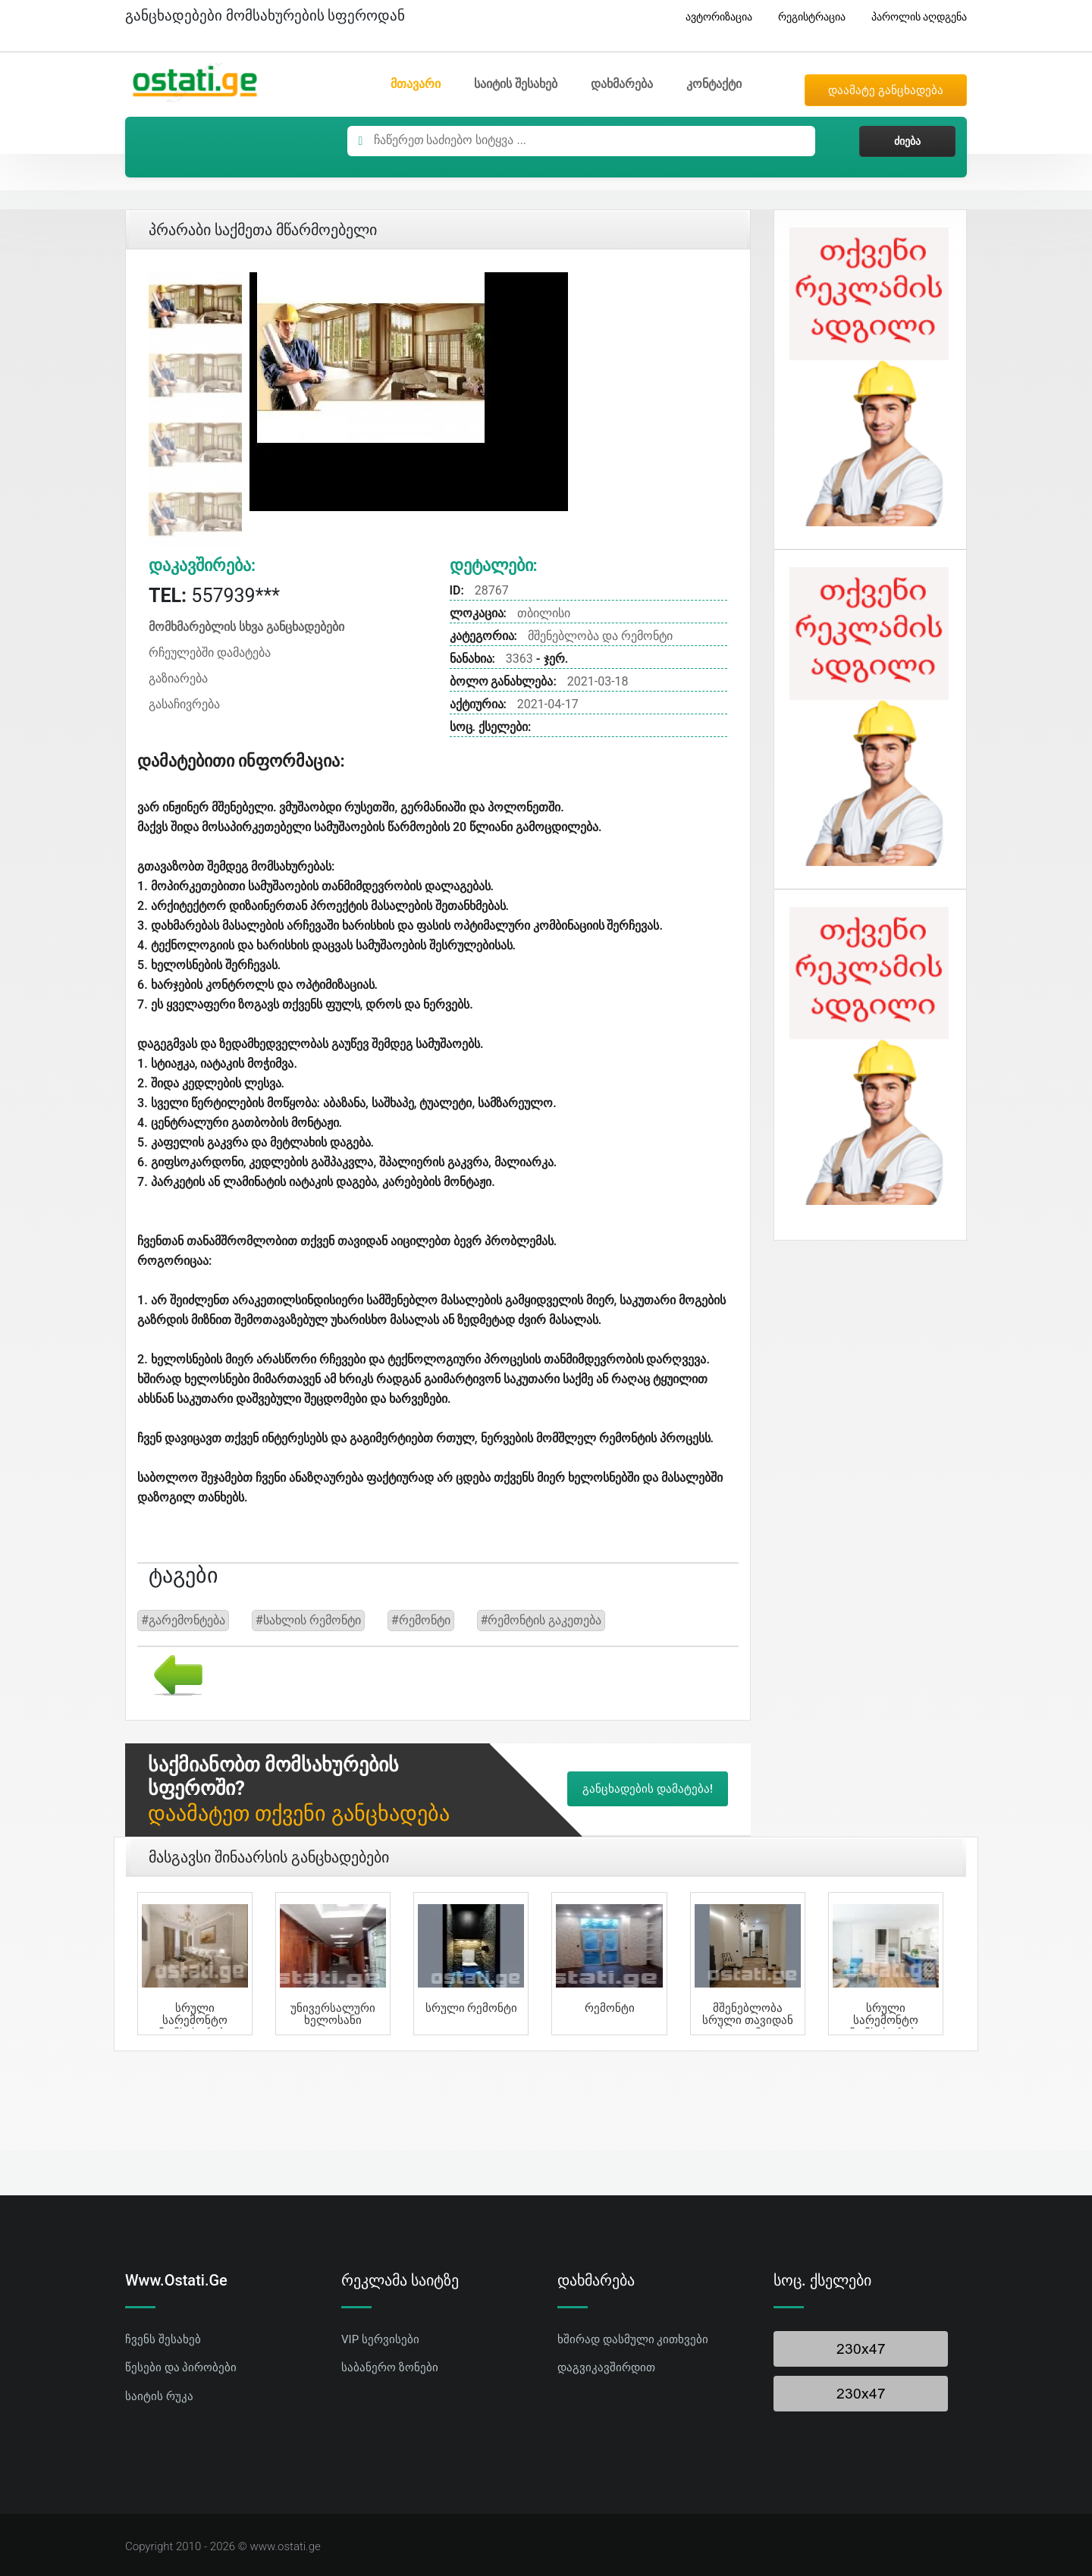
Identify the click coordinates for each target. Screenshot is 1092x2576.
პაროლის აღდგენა (913, 17)
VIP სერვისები (380, 2339)
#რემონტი (420, 1620)
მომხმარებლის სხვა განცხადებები (246, 627)
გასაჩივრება (184, 704)
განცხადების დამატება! (647, 1789)
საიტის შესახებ (515, 84)
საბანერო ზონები (389, 2367)
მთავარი (416, 84)
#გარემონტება (183, 1620)
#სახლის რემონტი (308, 1620)
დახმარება (622, 84)
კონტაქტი (714, 84)
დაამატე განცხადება (885, 90)
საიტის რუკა (159, 2396)
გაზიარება (178, 678)
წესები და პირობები (181, 2367)
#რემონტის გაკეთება (541, 1620)
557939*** (214, 596)
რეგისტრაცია (806, 17)
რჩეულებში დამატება (210, 652)
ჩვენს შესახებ (163, 2339)
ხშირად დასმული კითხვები (632, 2339)
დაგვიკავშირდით (606, 2367)
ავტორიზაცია (713, 17)
